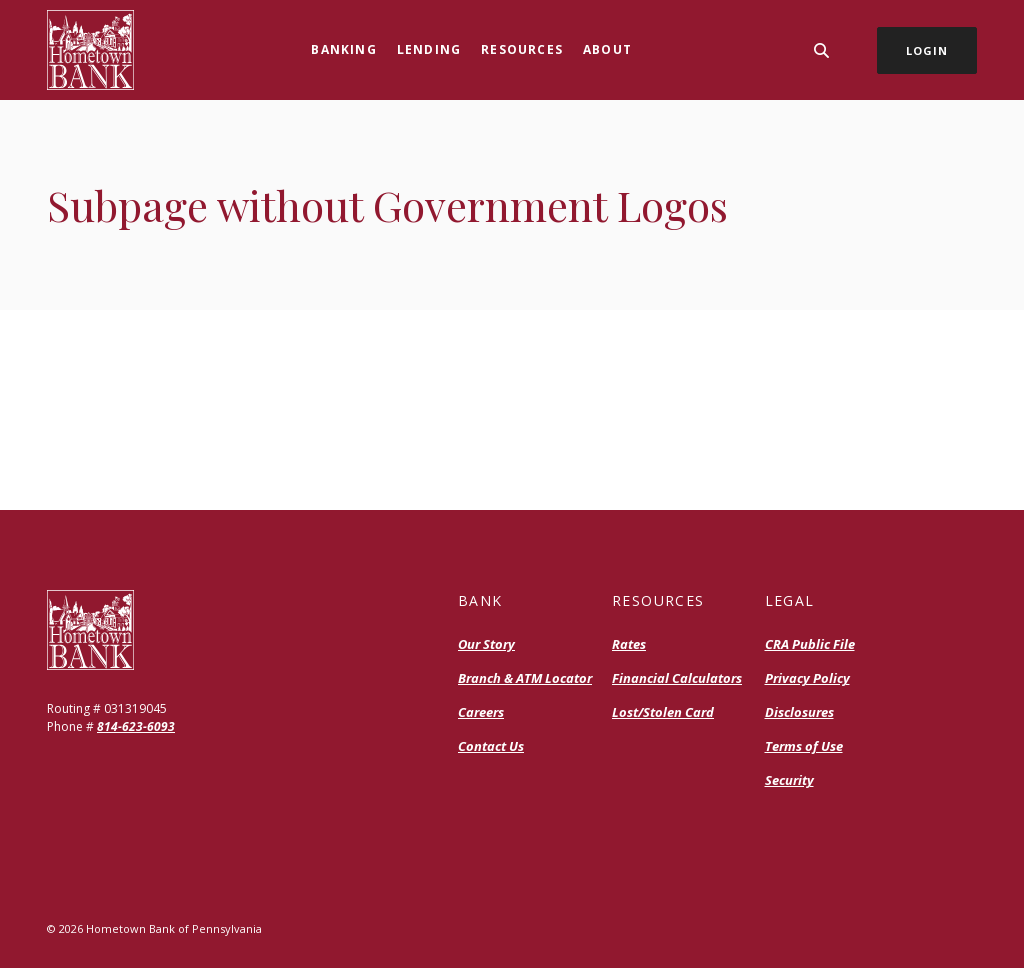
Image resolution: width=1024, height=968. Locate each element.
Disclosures (799, 712)
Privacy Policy (807, 678)
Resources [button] (522, 49)
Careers (481, 712)
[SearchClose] (822, 50)
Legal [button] (790, 600)
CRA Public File (810, 644)
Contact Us (491, 746)
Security (789, 780)
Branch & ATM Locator (525, 678)
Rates (629, 644)
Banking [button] (343, 49)
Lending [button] (429, 49)
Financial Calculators (677, 678)
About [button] (607, 49)
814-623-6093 (136, 726)
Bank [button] (480, 600)
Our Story (486, 644)
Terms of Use (804, 746)
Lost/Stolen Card (663, 712)
